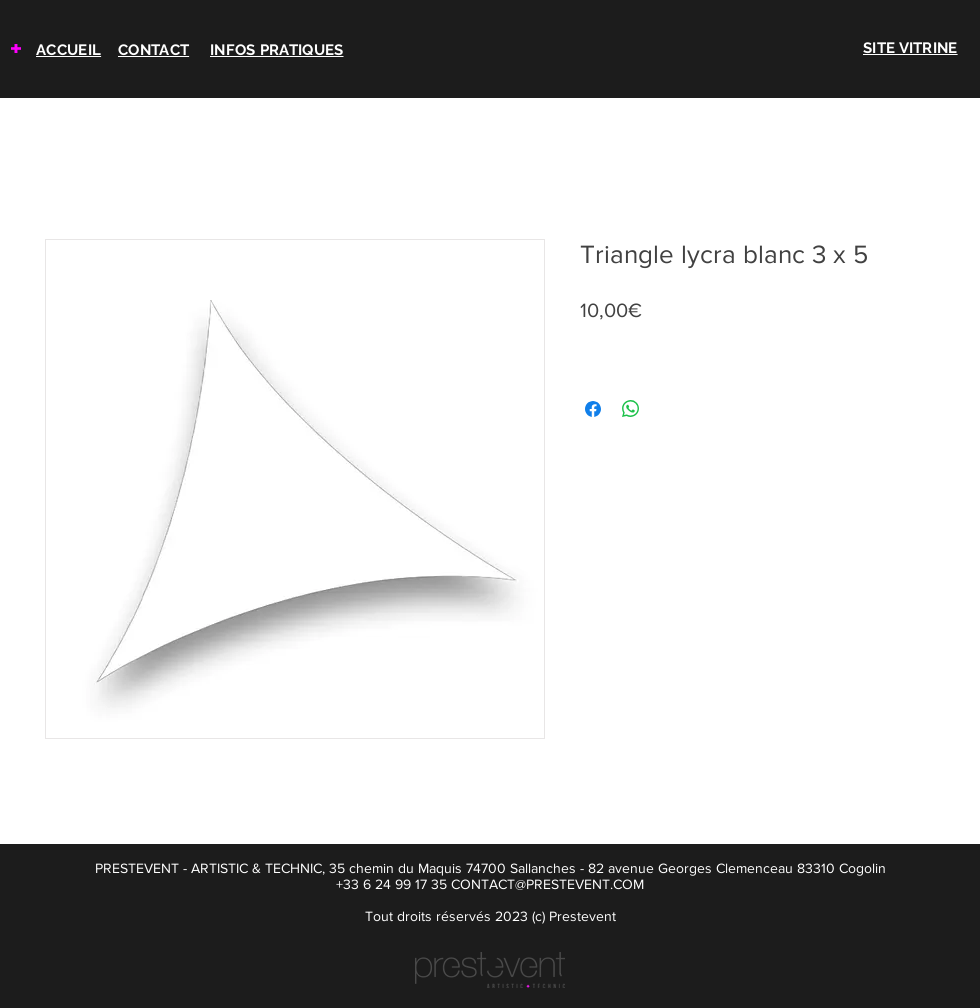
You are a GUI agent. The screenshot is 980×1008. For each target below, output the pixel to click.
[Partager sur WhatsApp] (631, 409)
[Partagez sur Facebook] (593, 409)
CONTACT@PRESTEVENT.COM (547, 884)
